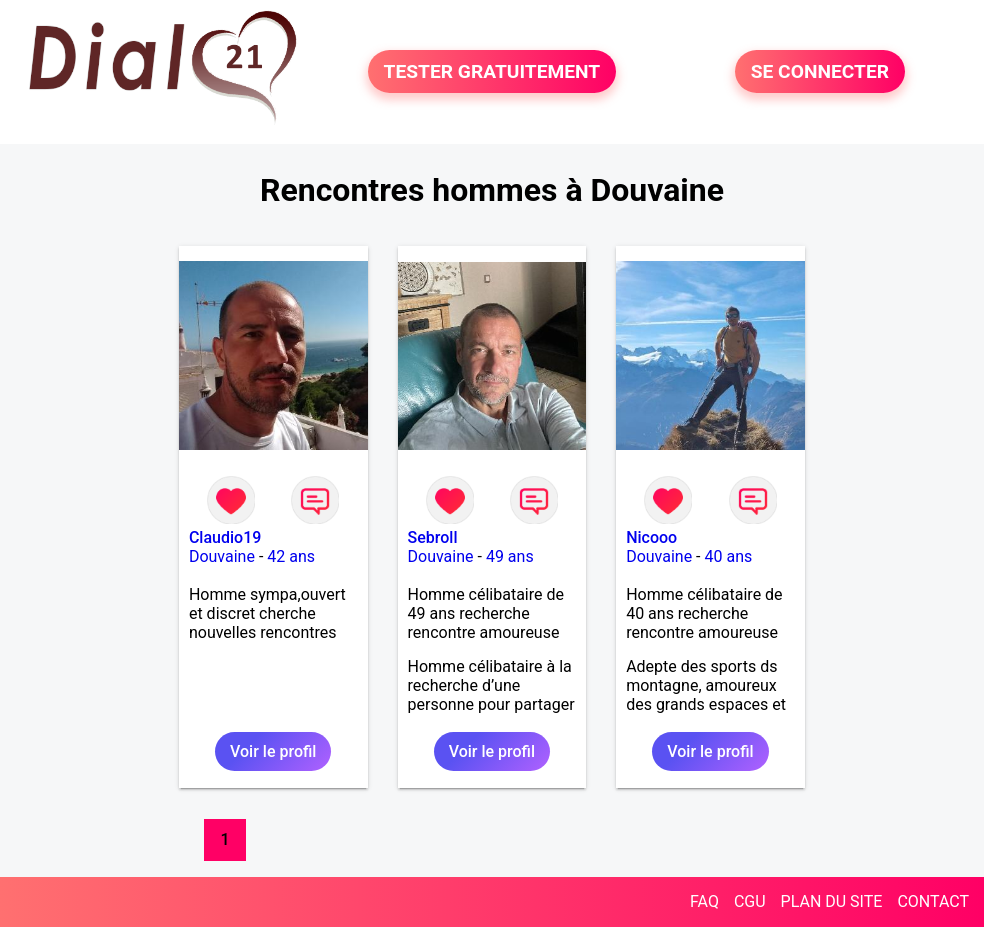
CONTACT (933, 901)
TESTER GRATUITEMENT (492, 71)
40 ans (729, 556)
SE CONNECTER (820, 71)
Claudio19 (225, 537)
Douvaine (222, 556)
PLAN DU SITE (832, 901)
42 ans (291, 556)
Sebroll (433, 537)
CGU (750, 901)
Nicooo (651, 537)
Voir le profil (273, 751)
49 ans (510, 556)
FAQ (704, 901)
